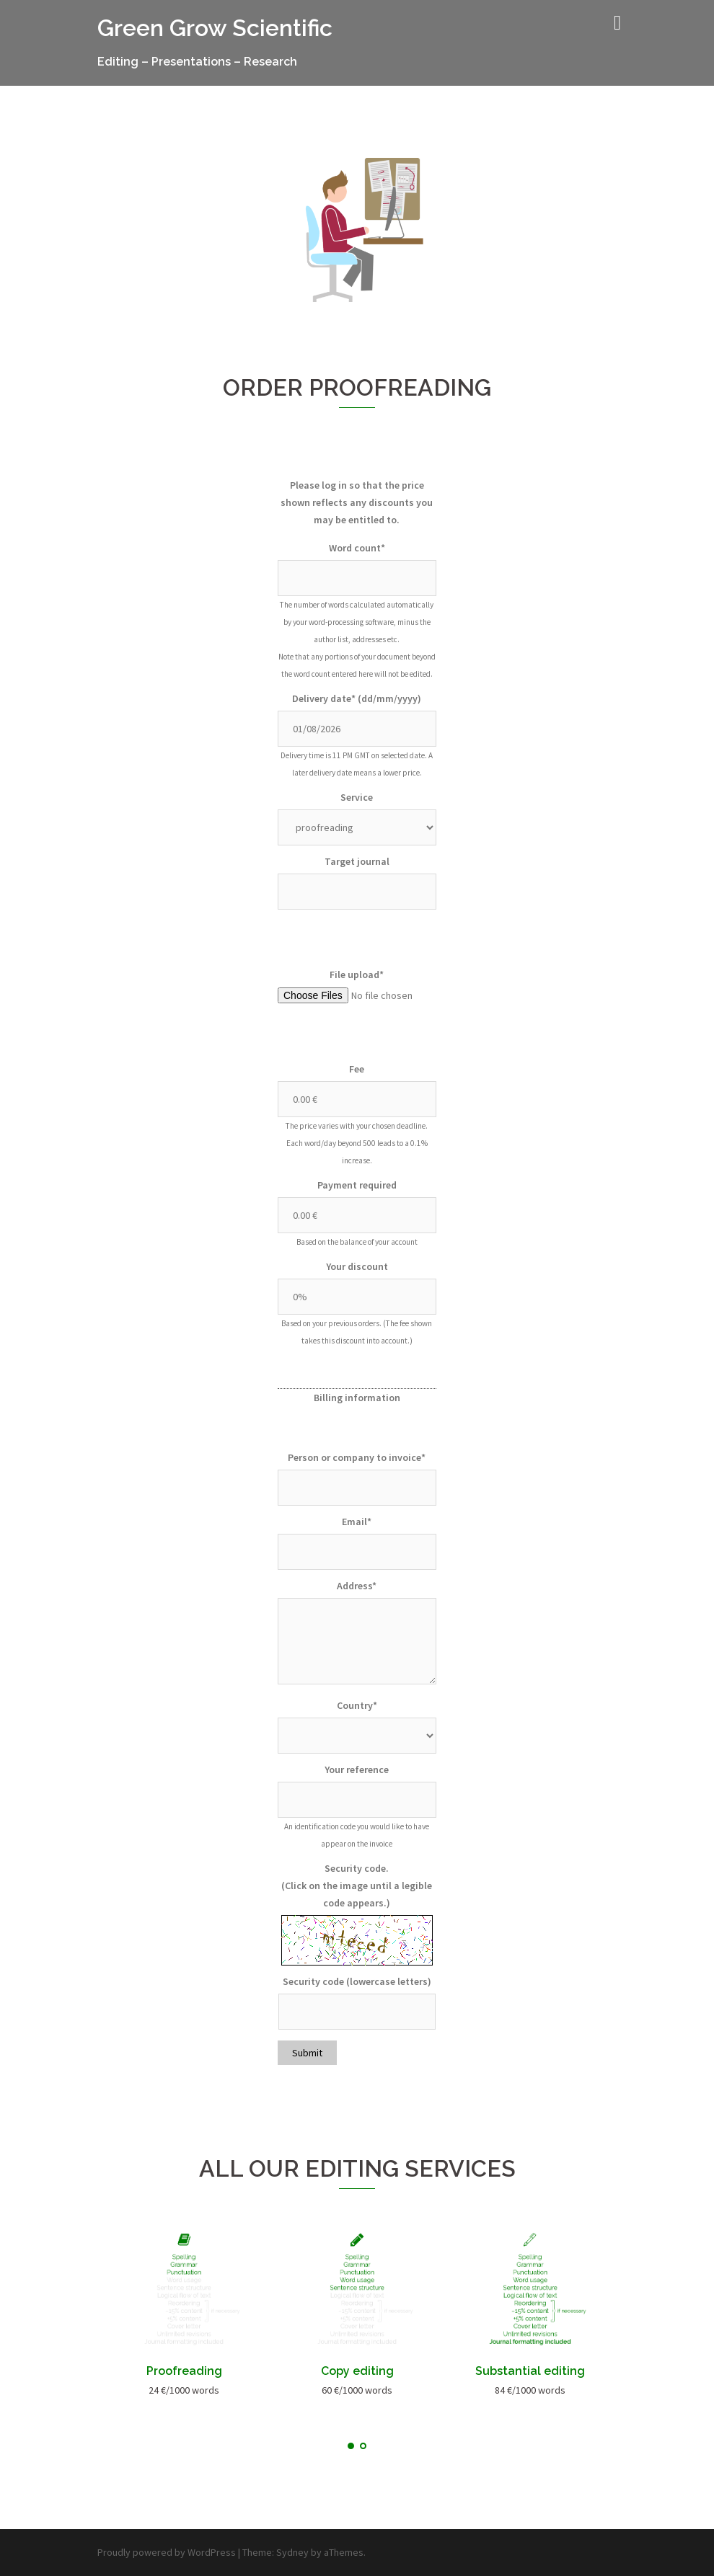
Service (356, 797)
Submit (307, 2052)
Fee (356, 1068)
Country (357, 1705)
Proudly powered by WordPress (166, 2552)
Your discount (357, 1266)
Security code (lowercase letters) (357, 1981)
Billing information (357, 1397)
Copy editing (357, 2371)
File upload (357, 974)
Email (356, 1521)
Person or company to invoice (357, 1457)
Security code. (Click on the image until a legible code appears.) (356, 1885)
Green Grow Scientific (214, 27)
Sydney (292, 2552)
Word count (357, 547)
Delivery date (356, 698)
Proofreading (184, 2371)
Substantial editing (530, 2371)
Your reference (357, 1769)
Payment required (357, 1184)
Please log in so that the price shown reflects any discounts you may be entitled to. (357, 502)
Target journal (357, 861)
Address (356, 1585)
